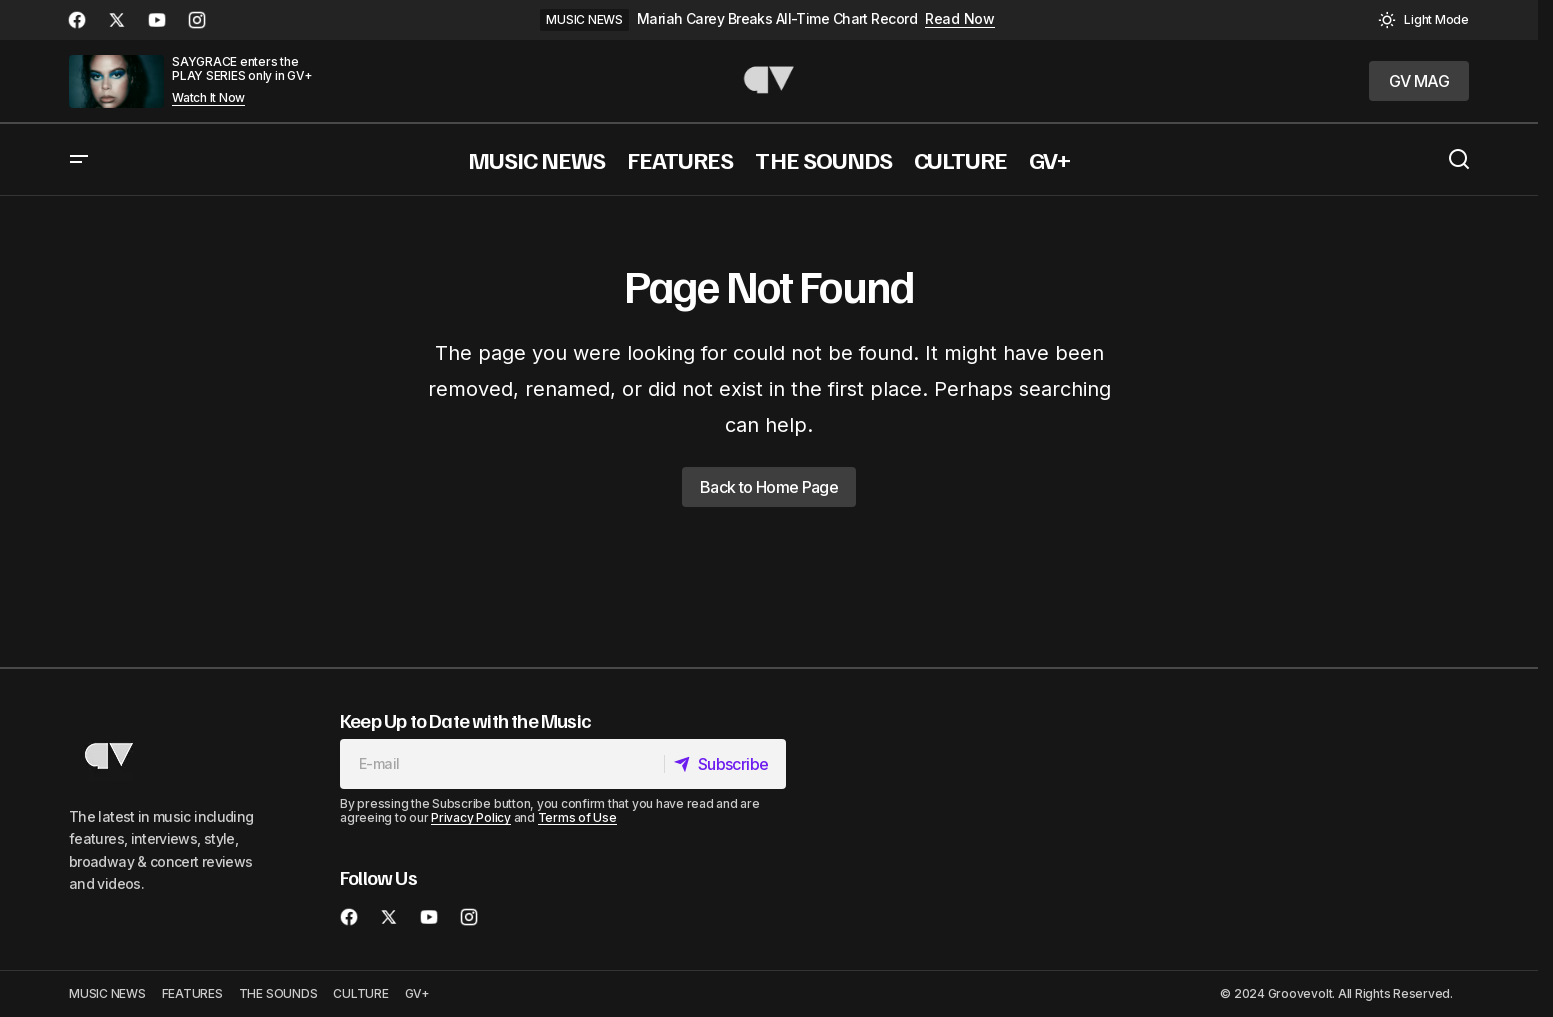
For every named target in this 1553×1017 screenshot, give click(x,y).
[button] (1423, 20)
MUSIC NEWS (584, 19)
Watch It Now (208, 98)
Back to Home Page (769, 487)
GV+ (417, 993)
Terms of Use (577, 817)
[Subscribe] (722, 764)
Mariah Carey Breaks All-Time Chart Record (777, 19)
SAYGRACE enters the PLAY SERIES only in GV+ (242, 68)
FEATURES (192, 993)
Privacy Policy (471, 817)
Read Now (960, 19)
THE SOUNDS (278, 993)
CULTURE (360, 993)
